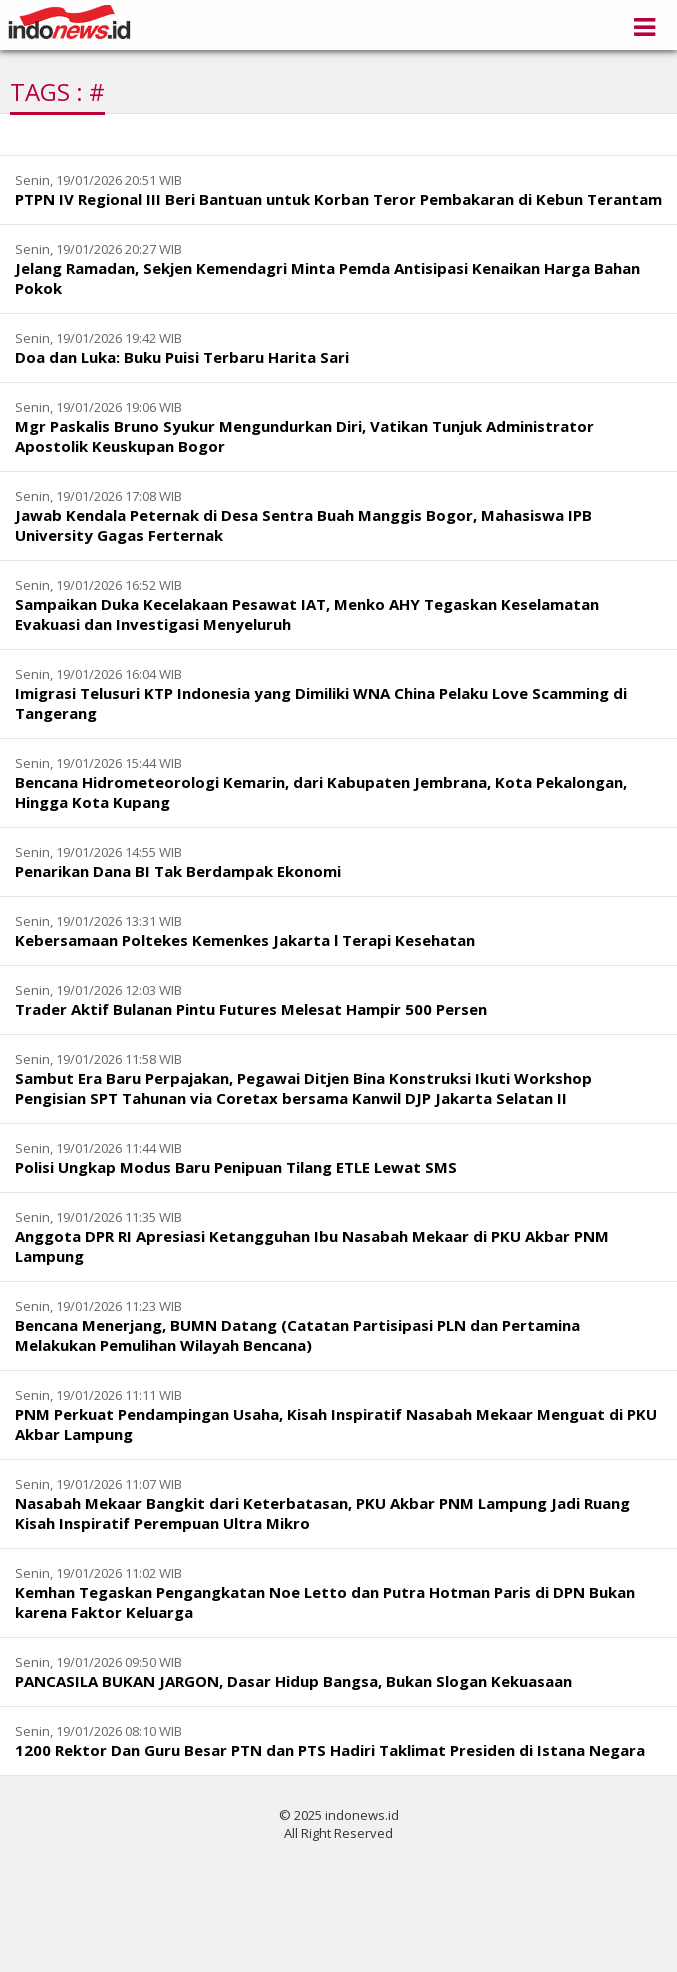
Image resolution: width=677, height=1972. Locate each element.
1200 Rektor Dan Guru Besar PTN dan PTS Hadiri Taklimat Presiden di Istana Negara (330, 1750)
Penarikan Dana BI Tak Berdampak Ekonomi (178, 871)
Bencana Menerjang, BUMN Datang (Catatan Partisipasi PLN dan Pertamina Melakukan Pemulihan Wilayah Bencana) (297, 1335)
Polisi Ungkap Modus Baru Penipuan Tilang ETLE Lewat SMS (236, 1167)
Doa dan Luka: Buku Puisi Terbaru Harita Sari (182, 357)
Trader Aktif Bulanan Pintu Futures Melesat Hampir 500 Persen (251, 1009)
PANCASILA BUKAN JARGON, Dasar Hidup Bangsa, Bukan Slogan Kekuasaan (293, 1681)
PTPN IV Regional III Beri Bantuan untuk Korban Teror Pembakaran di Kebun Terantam (338, 199)
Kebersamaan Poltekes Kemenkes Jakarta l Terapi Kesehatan (245, 940)
